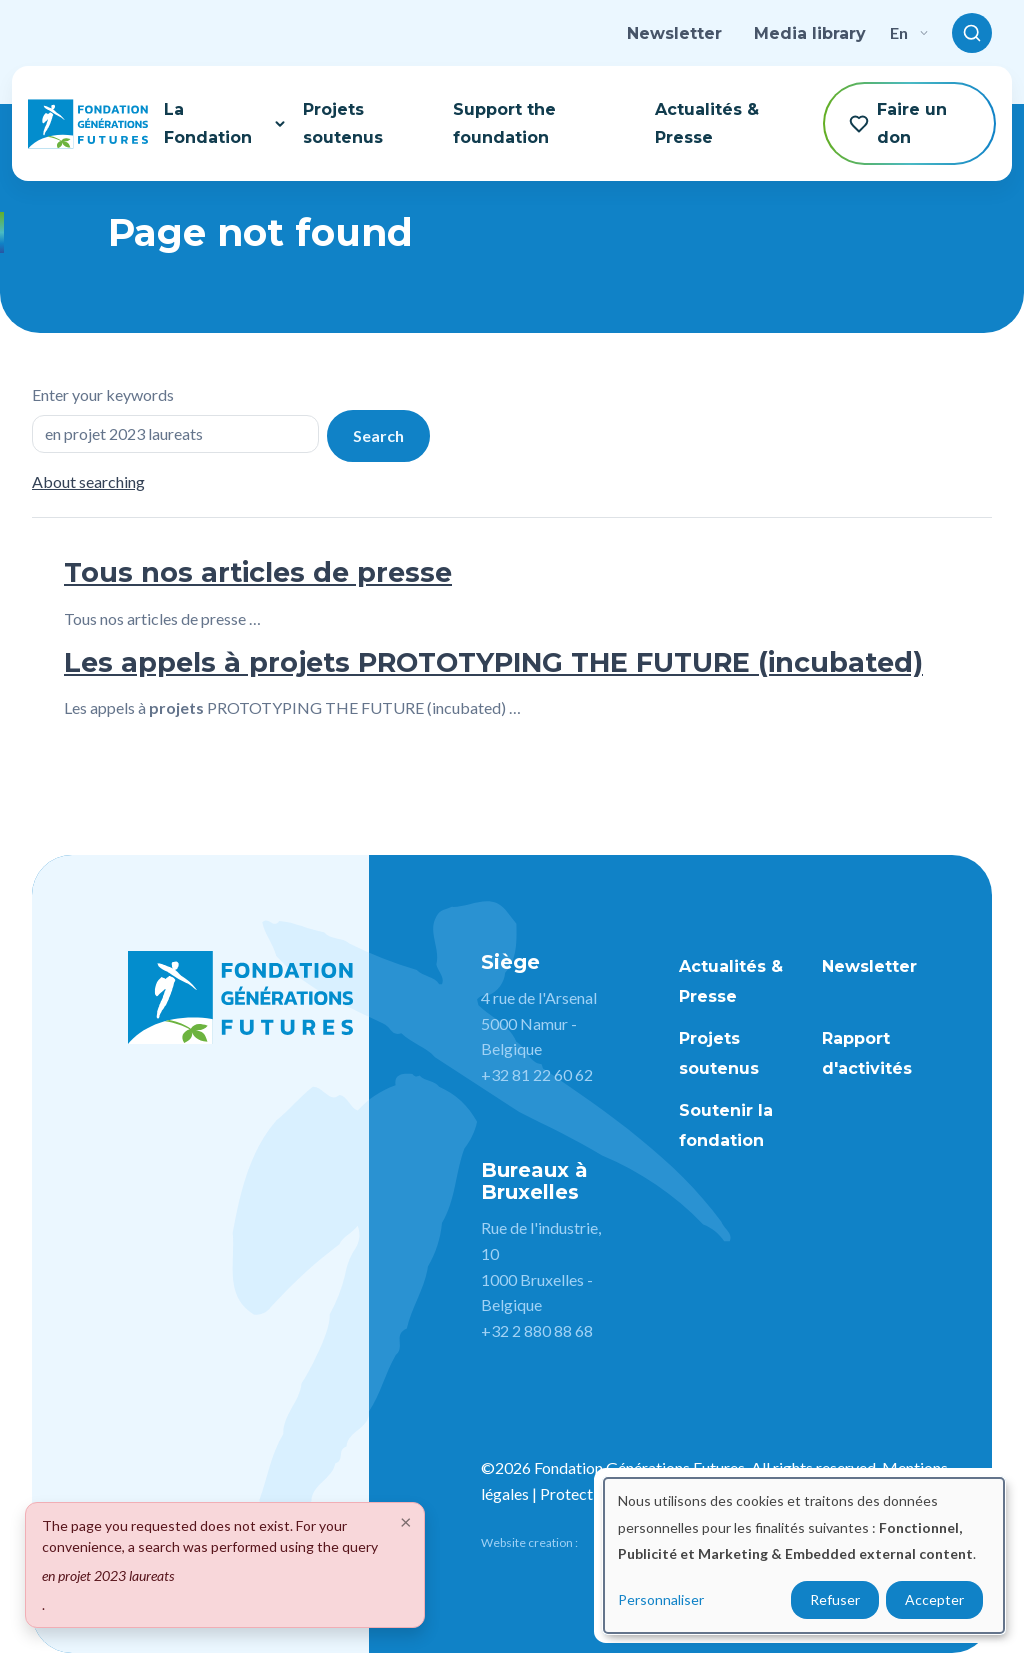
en (909, 32)
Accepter (934, 1599)
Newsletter (674, 33)
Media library (810, 33)
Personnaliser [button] (661, 1599)
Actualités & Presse (707, 123)
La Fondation (225, 123)
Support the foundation (504, 123)
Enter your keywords (103, 394)
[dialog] (804, 1555)
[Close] (406, 1521)
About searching (88, 481)
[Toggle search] (972, 33)
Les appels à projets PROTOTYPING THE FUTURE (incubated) (493, 662)
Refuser (835, 1599)
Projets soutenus (343, 123)
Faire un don (898, 123)
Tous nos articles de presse (258, 572)
